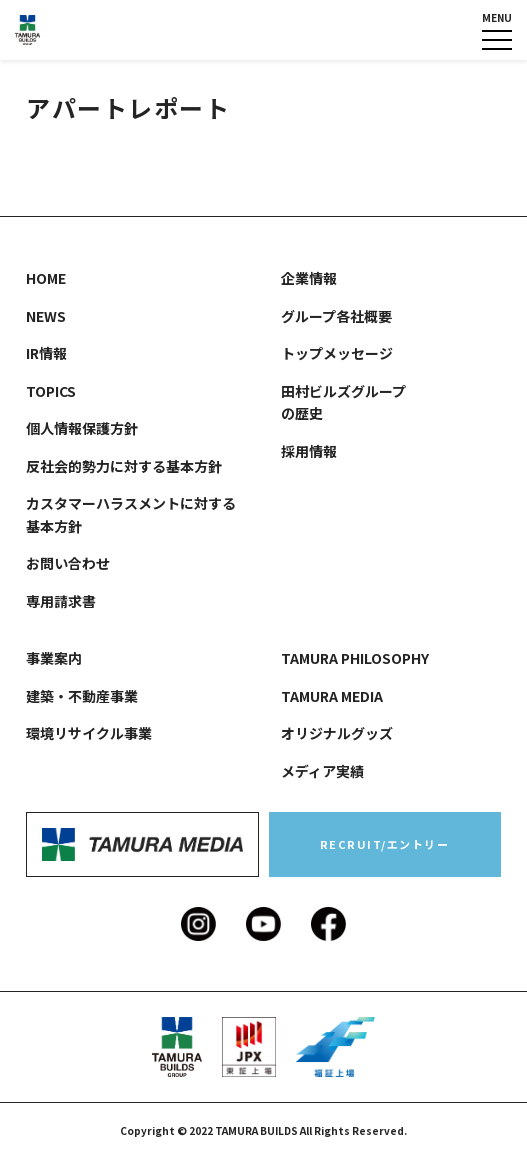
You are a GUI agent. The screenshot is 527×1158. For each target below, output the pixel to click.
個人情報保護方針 (82, 428)
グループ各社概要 (336, 316)
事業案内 (54, 658)
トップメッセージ (337, 353)
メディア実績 (322, 771)
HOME (46, 278)
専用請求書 (61, 601)
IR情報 (46, 353)
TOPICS (51, 391)
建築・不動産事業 (82, 696)
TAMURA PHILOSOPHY (355, 658)
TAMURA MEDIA (332, 696)
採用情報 (309, 451)
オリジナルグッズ (337, 733)
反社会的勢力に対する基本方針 (124, 466)
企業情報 (309, 278)
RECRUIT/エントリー (385, 844)
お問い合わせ (68, 563)
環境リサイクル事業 (89, 733)
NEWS (46, 316)
